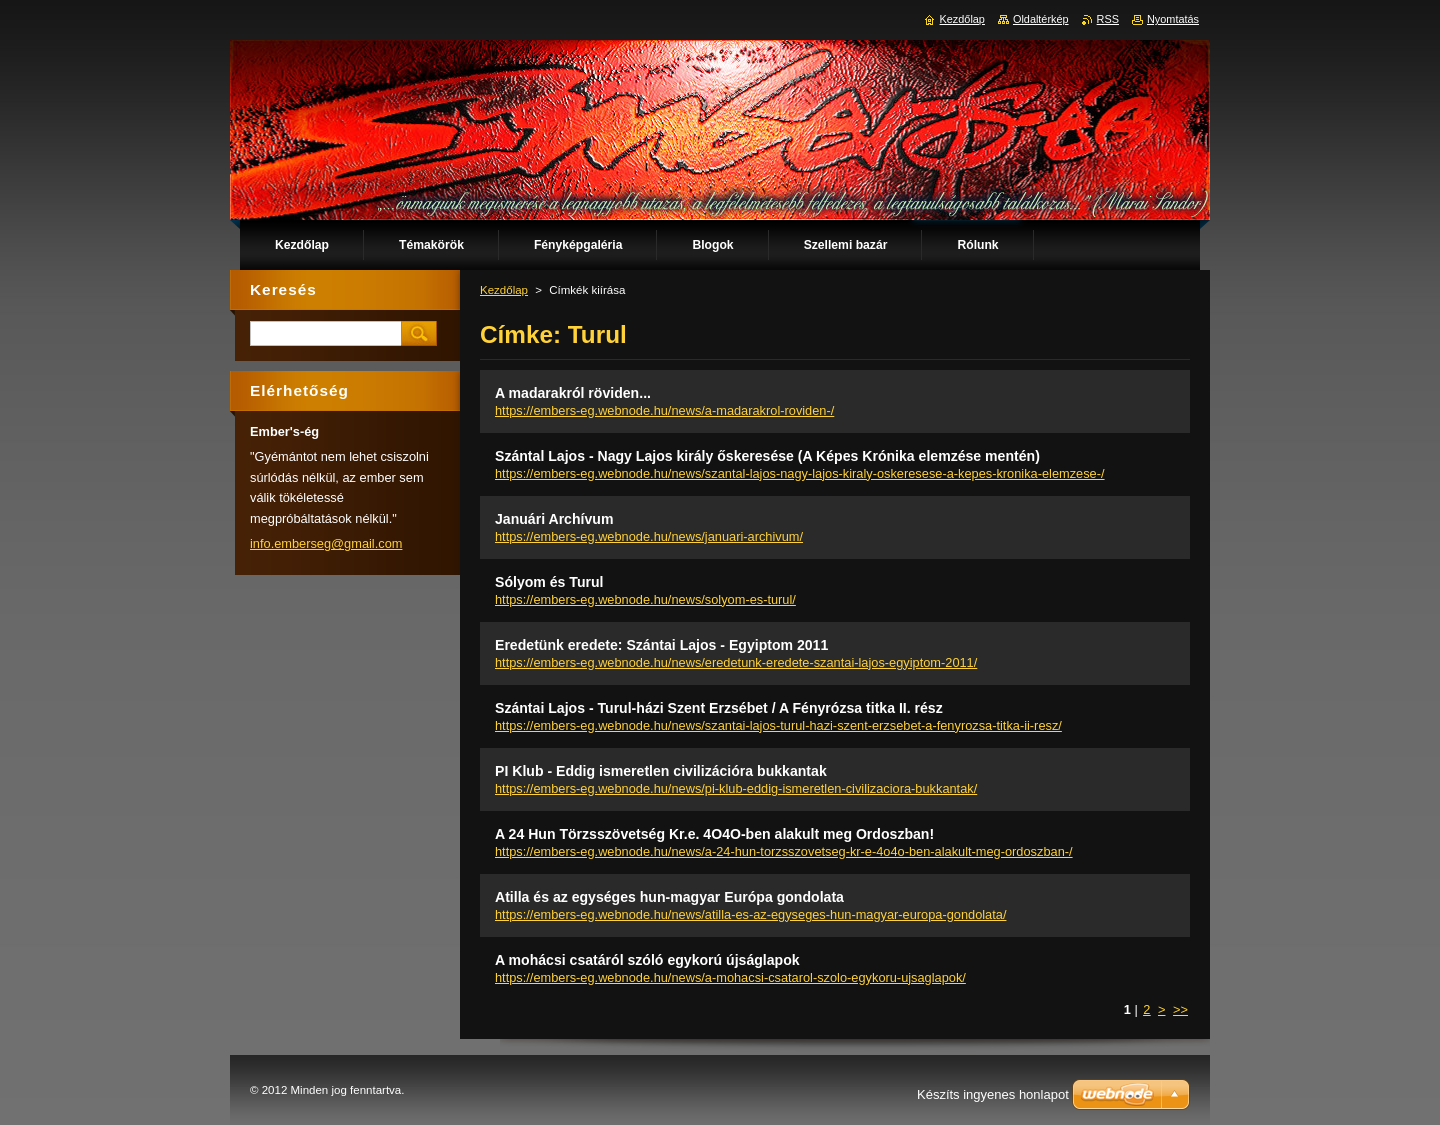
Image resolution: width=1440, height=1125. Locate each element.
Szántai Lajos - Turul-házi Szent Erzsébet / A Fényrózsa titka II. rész (719, 708)
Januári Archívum (554, 519)
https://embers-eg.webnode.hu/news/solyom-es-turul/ (645, 599)
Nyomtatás (1173, 19)
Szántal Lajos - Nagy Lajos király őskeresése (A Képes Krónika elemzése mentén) (767, 456)
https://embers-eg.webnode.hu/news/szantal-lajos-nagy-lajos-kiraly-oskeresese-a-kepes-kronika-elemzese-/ (800, 473)
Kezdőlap (504, 290)
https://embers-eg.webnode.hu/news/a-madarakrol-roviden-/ (664, 410)
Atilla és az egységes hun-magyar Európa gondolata (669, 897)
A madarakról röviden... (573, 393)
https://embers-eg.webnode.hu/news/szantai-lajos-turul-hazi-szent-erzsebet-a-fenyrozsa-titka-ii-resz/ (778, 725)
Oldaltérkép (1041, 19)
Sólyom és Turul (549, 582)
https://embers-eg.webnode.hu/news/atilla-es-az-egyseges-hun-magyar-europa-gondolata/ (750, 914)
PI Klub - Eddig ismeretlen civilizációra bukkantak (661, 771)
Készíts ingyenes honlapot (993, 1094)
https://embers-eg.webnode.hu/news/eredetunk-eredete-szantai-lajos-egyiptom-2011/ (736, 662)
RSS (1108, 19)
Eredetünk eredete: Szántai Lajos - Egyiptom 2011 (661, 645)
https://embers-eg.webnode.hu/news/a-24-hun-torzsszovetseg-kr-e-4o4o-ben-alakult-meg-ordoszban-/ (784, 851)
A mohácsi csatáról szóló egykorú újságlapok (647, 960)
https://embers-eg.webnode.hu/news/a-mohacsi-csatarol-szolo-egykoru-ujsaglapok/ (730, 977)
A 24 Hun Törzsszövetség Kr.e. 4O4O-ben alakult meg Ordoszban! (714, 834)
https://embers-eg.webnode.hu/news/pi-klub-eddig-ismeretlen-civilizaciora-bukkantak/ (736, 788)
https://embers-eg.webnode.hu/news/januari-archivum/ (649, 536)
